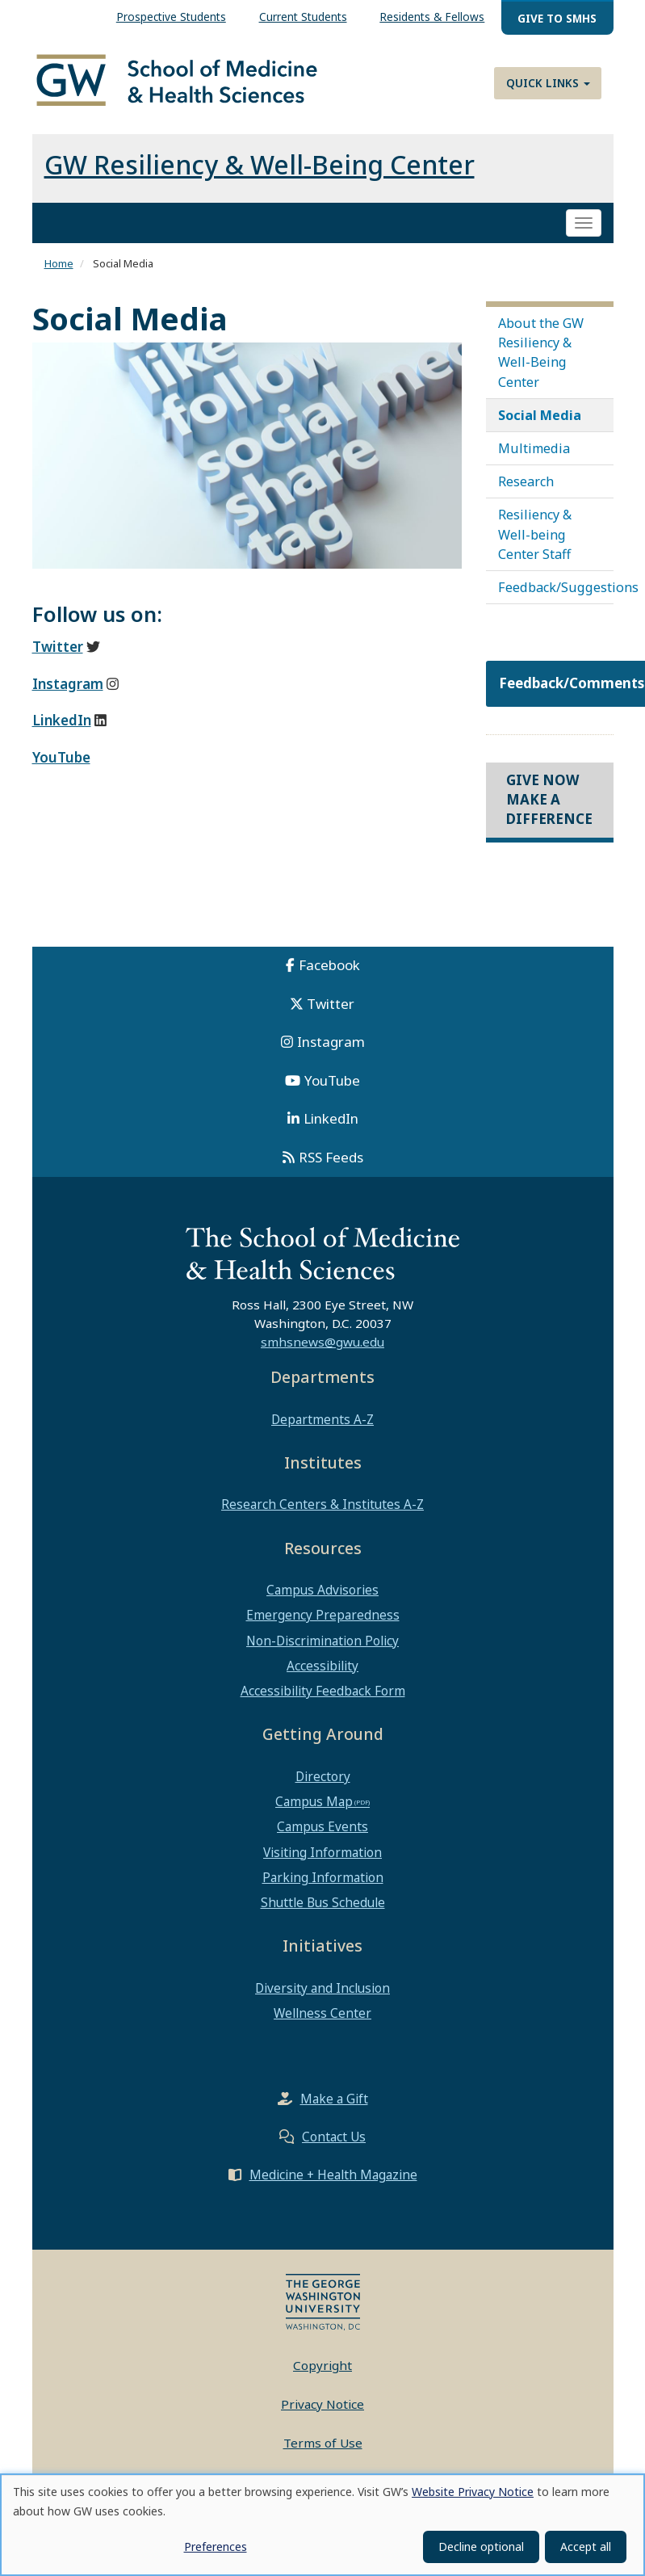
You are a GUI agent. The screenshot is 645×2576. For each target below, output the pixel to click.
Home (58, 265)
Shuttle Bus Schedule (323, 1904)
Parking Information (322, 1878)
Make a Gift (334, 2100)
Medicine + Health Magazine (333, 2176)
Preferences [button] (215, 2546)
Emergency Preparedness (323, 1616)
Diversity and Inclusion (322, 1989)
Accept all (585, 2546)
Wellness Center (322, 2015)
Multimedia (534, 449)
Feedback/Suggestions (556, 589)
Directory (322, 1777)
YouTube (332, 1081)
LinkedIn (331, 1119)
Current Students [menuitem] (303, 16)
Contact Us (334, 2138)
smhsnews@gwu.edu (322, 1342)
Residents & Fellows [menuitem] (431, 16)
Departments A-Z (322, 1420)
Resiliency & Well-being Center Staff (535, 535)
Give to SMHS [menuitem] (557, 18)
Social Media (539, 416)
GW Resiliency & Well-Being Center (259, 166)
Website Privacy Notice (473, 2491)
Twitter (330, 1004)
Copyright (322, 2367)
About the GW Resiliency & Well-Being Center (541, 353)
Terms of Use (322, 2443)
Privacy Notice (322, 2405)
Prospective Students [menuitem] (171, 16)
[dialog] (322, 2524)
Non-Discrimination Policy (322, 1641)
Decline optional (481, 2546)
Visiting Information (322, 1853)
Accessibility (322, 1666)
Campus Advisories (322, 1591)
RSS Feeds (331, 1158)
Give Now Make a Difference (549, 800)
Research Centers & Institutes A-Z (322, 1506)
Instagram (331, 1042)
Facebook (329, 965)
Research (526, 483)
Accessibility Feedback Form (323, 1691)
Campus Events (322, 1828)
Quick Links (548, 82)
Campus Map (314, 1803)
